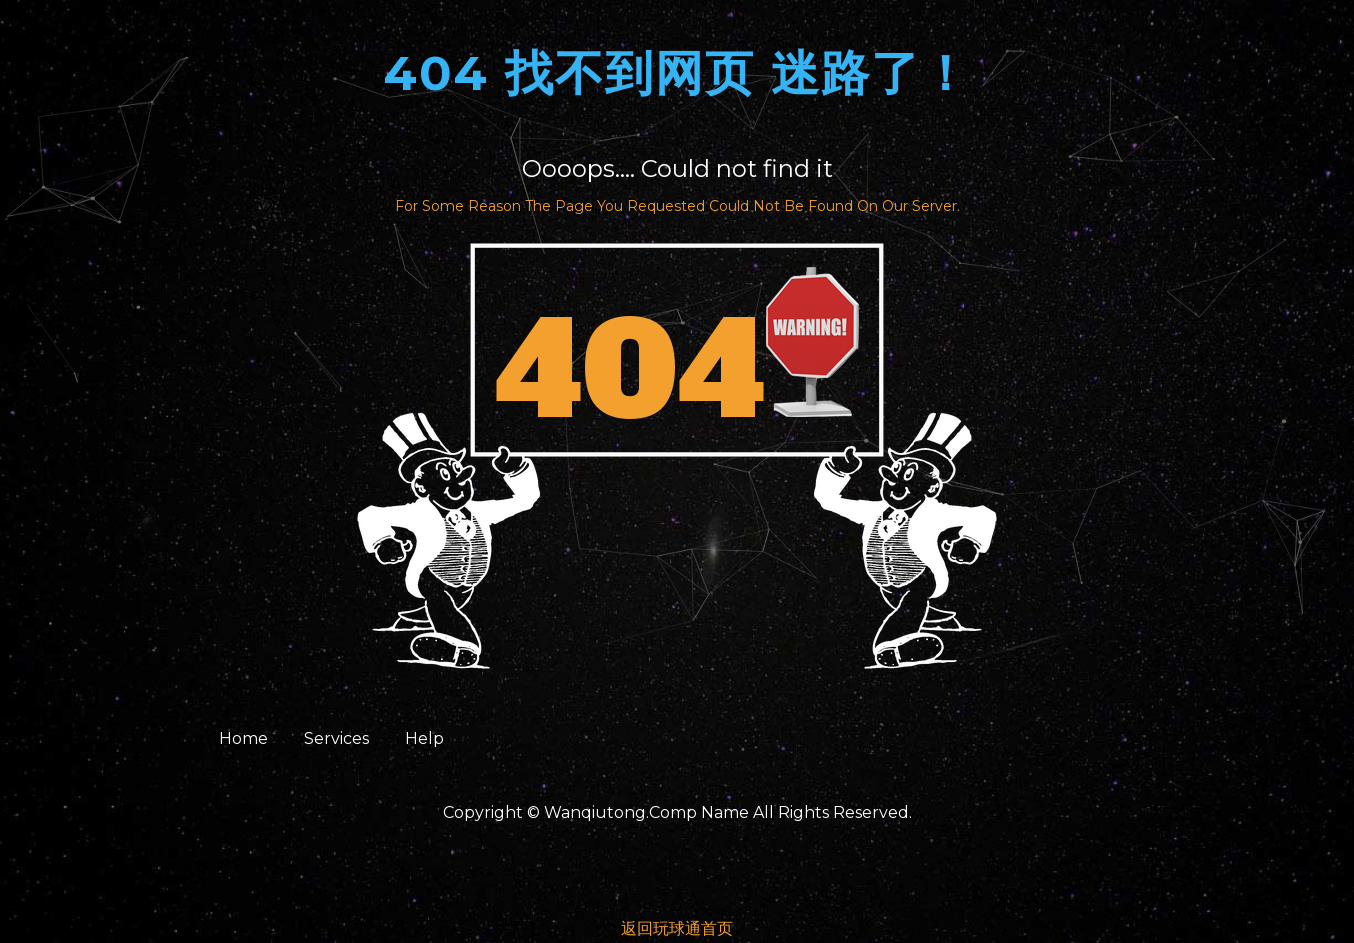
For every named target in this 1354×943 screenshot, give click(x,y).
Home (243, 738)
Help (424, 738)
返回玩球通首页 (677, 928)
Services (336, 738)
